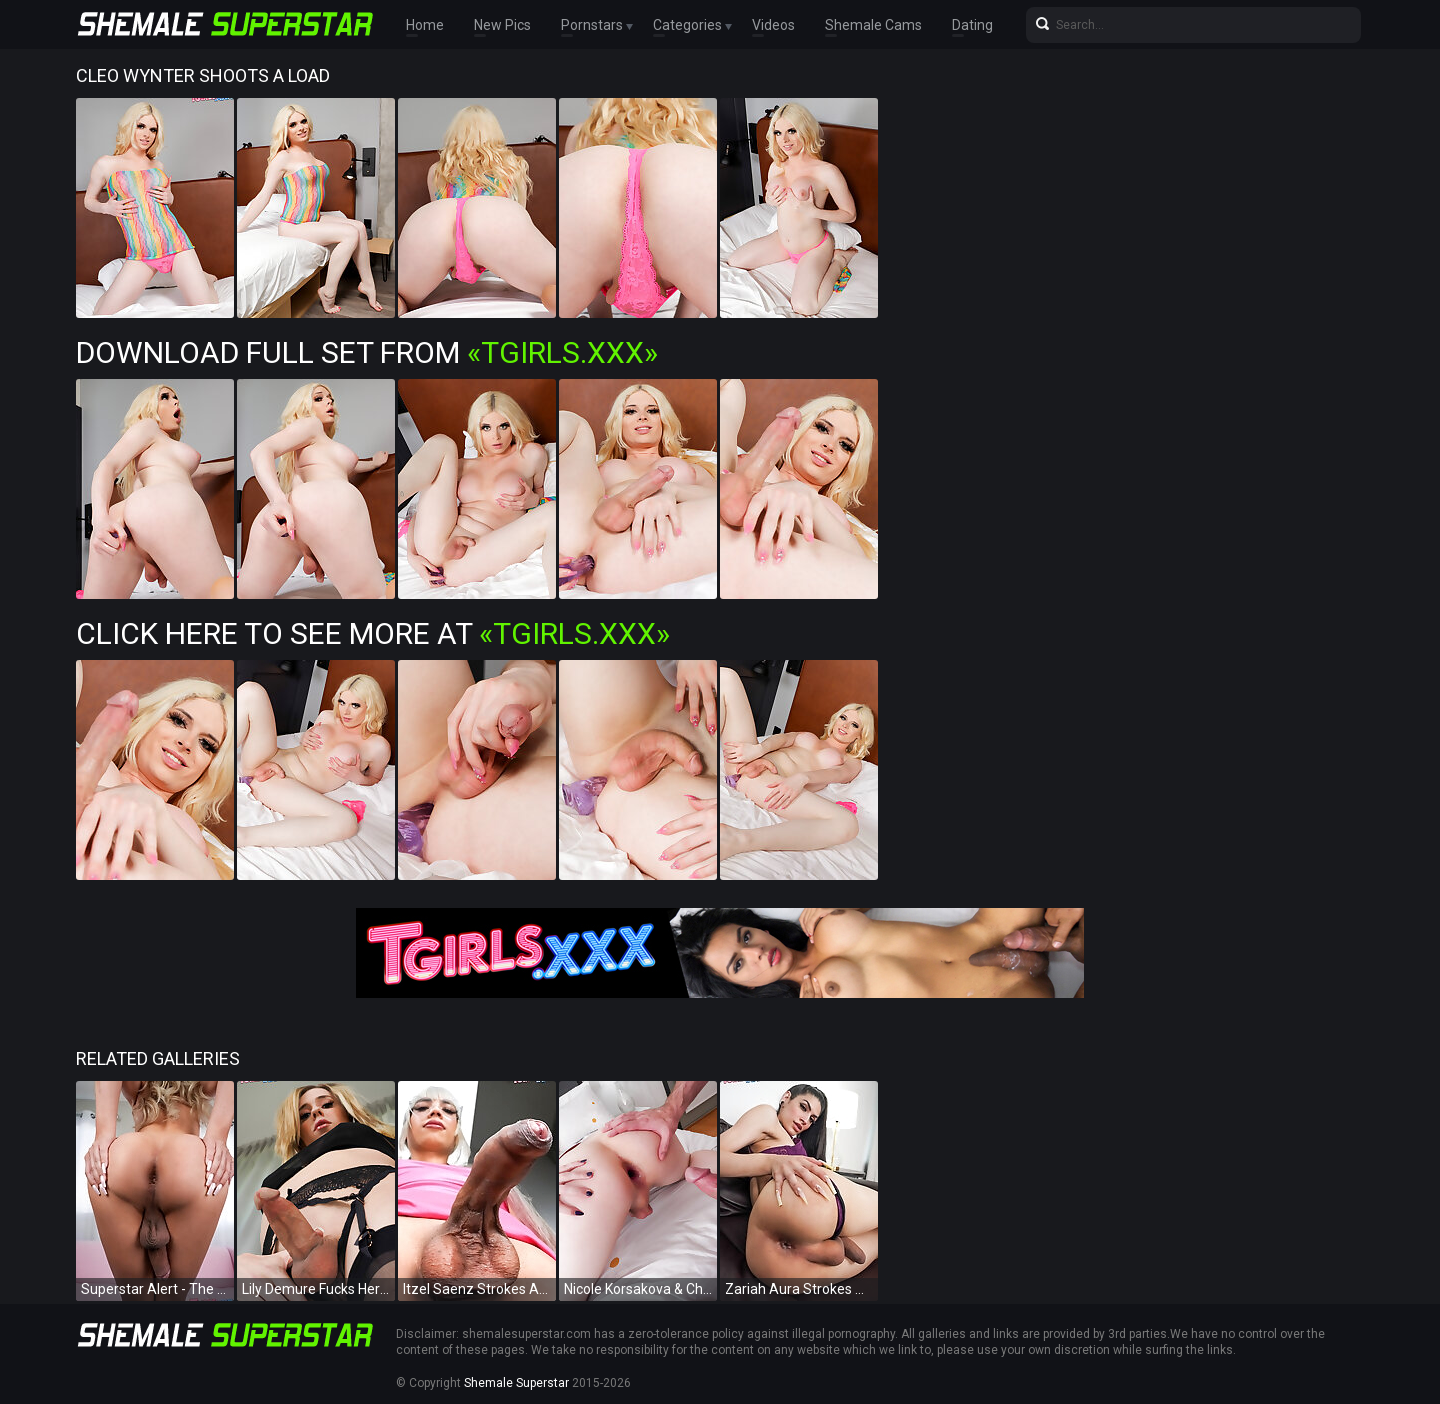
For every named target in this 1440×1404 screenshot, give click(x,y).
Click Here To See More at (373, 633)
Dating (972, 25)
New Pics (502, 25)
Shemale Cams (873, 25)
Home (425, 25)
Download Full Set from (367, 352)
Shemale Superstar (516, 1383)
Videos (773, 25)
